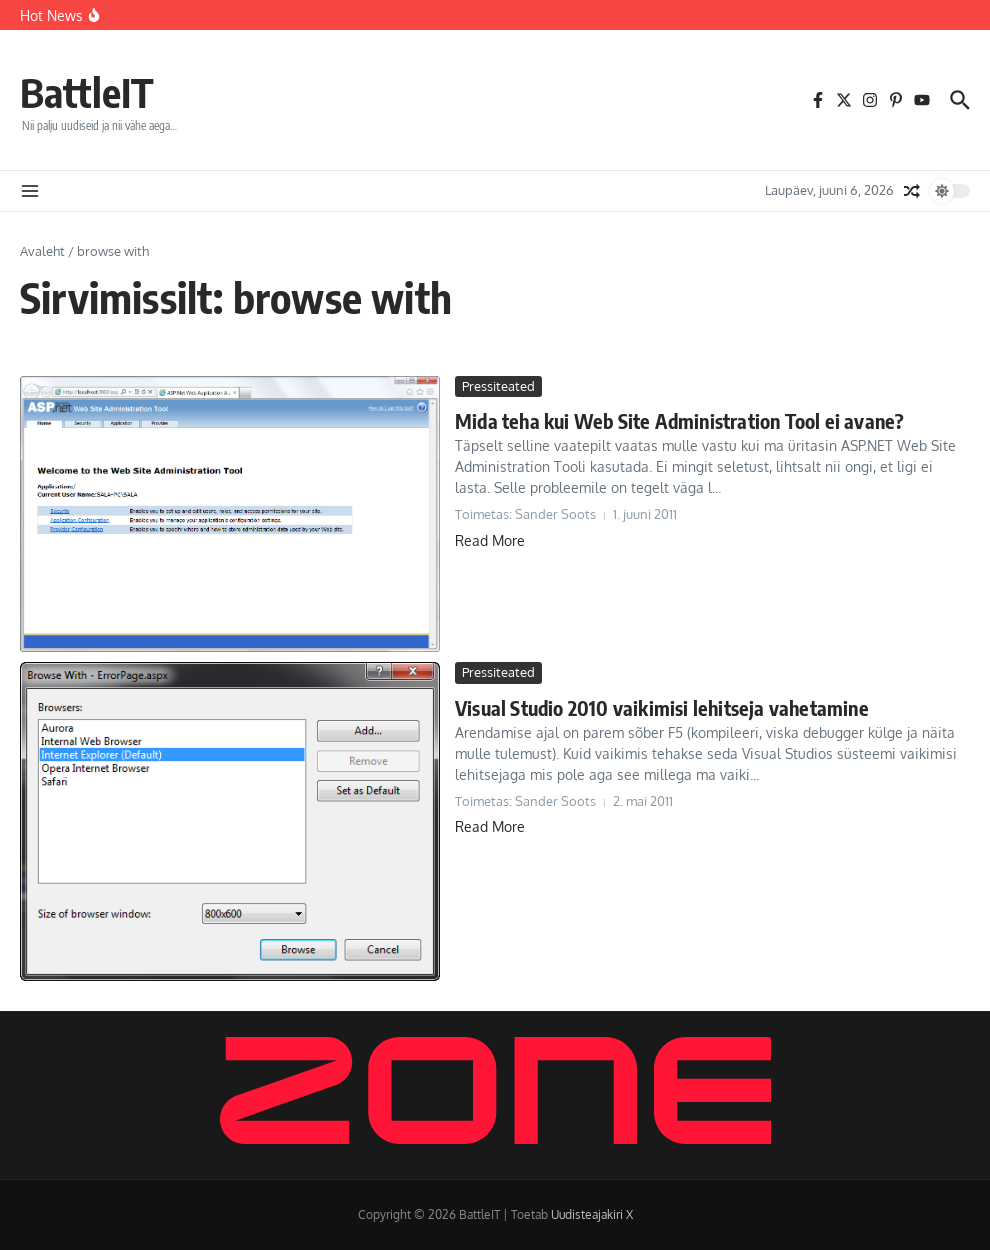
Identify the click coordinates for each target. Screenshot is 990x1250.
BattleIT (87, 92)
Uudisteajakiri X (592, 1214)
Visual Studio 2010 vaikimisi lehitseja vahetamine (662, 707)
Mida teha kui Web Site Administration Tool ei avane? (679, 420)
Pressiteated (498, 386)
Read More (490, 540)
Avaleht (42, 251)
